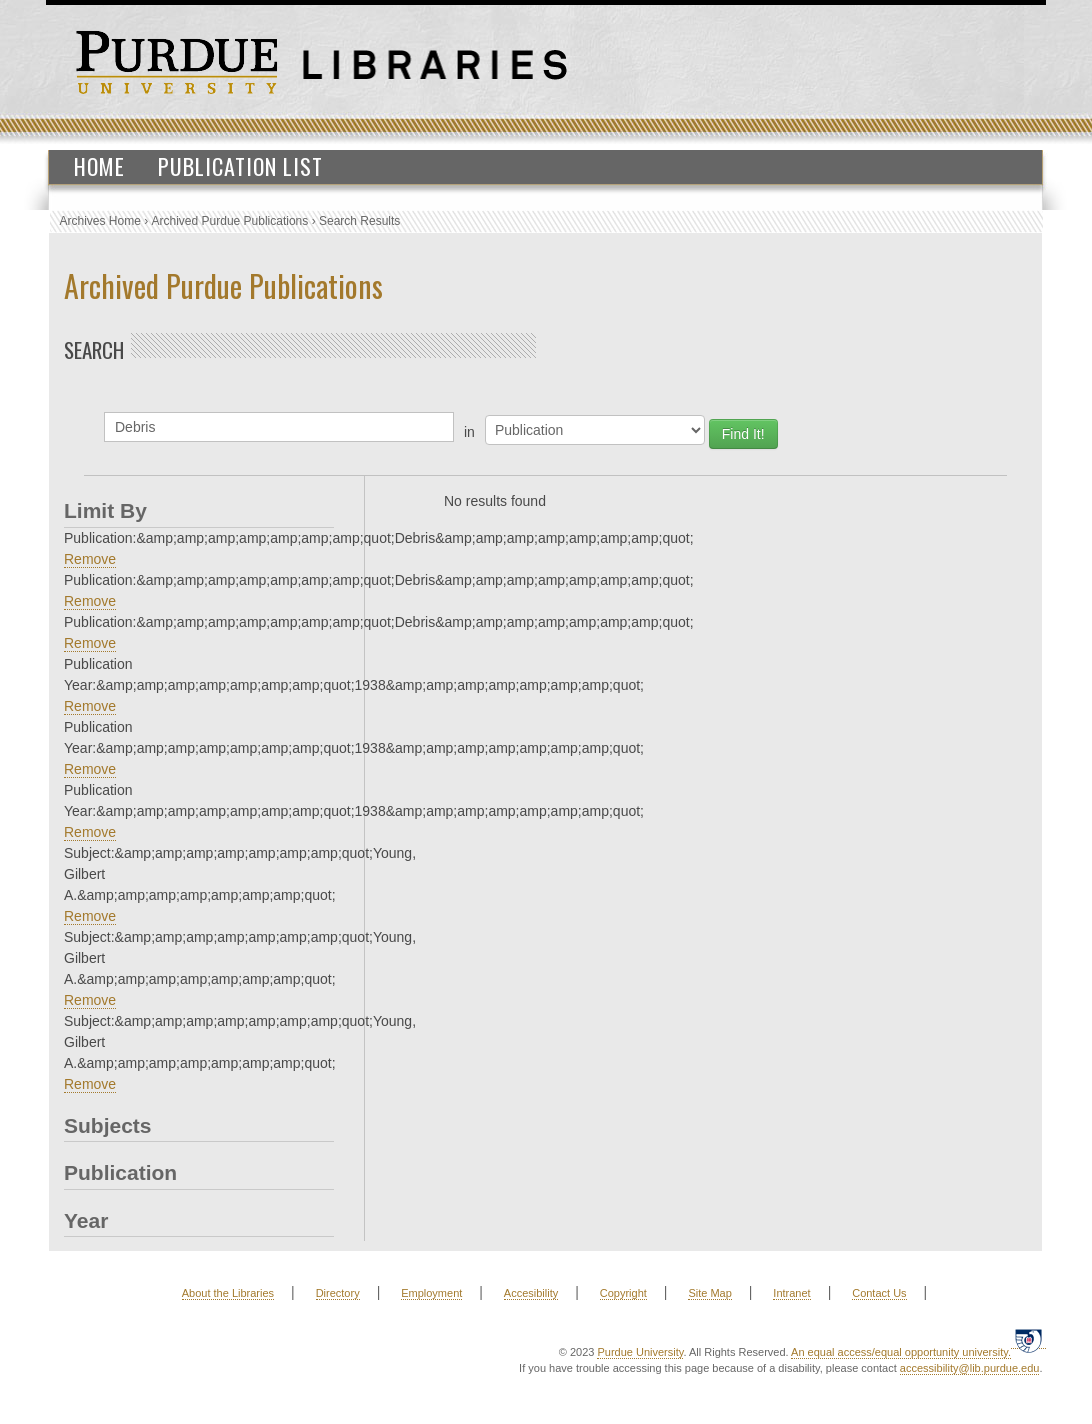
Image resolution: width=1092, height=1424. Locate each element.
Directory (338, 1293)
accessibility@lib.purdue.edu (970, 1368)
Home (99, 166)
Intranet (791, 1293)
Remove (90, 559)
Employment (431, 1293)
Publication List (240, 166)
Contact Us (879, 1293)
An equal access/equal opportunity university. (901, 1352)
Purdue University (640, 1352)
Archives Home (100, 221)
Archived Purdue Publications (230, 221)
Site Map (709, 1293)
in (469, 432)
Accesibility (531, 1293)
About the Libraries (228, 1293)
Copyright (623, 1293)
